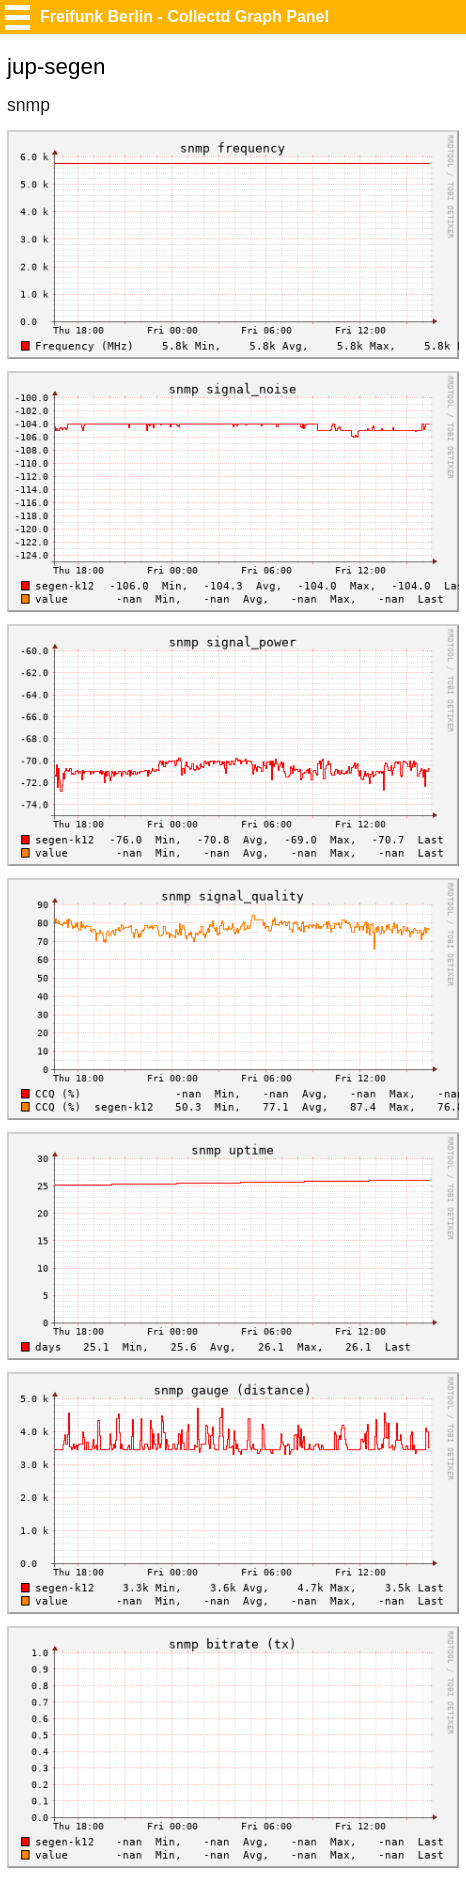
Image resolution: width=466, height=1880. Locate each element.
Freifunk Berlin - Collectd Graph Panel (184, 16)
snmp (28, 105)
